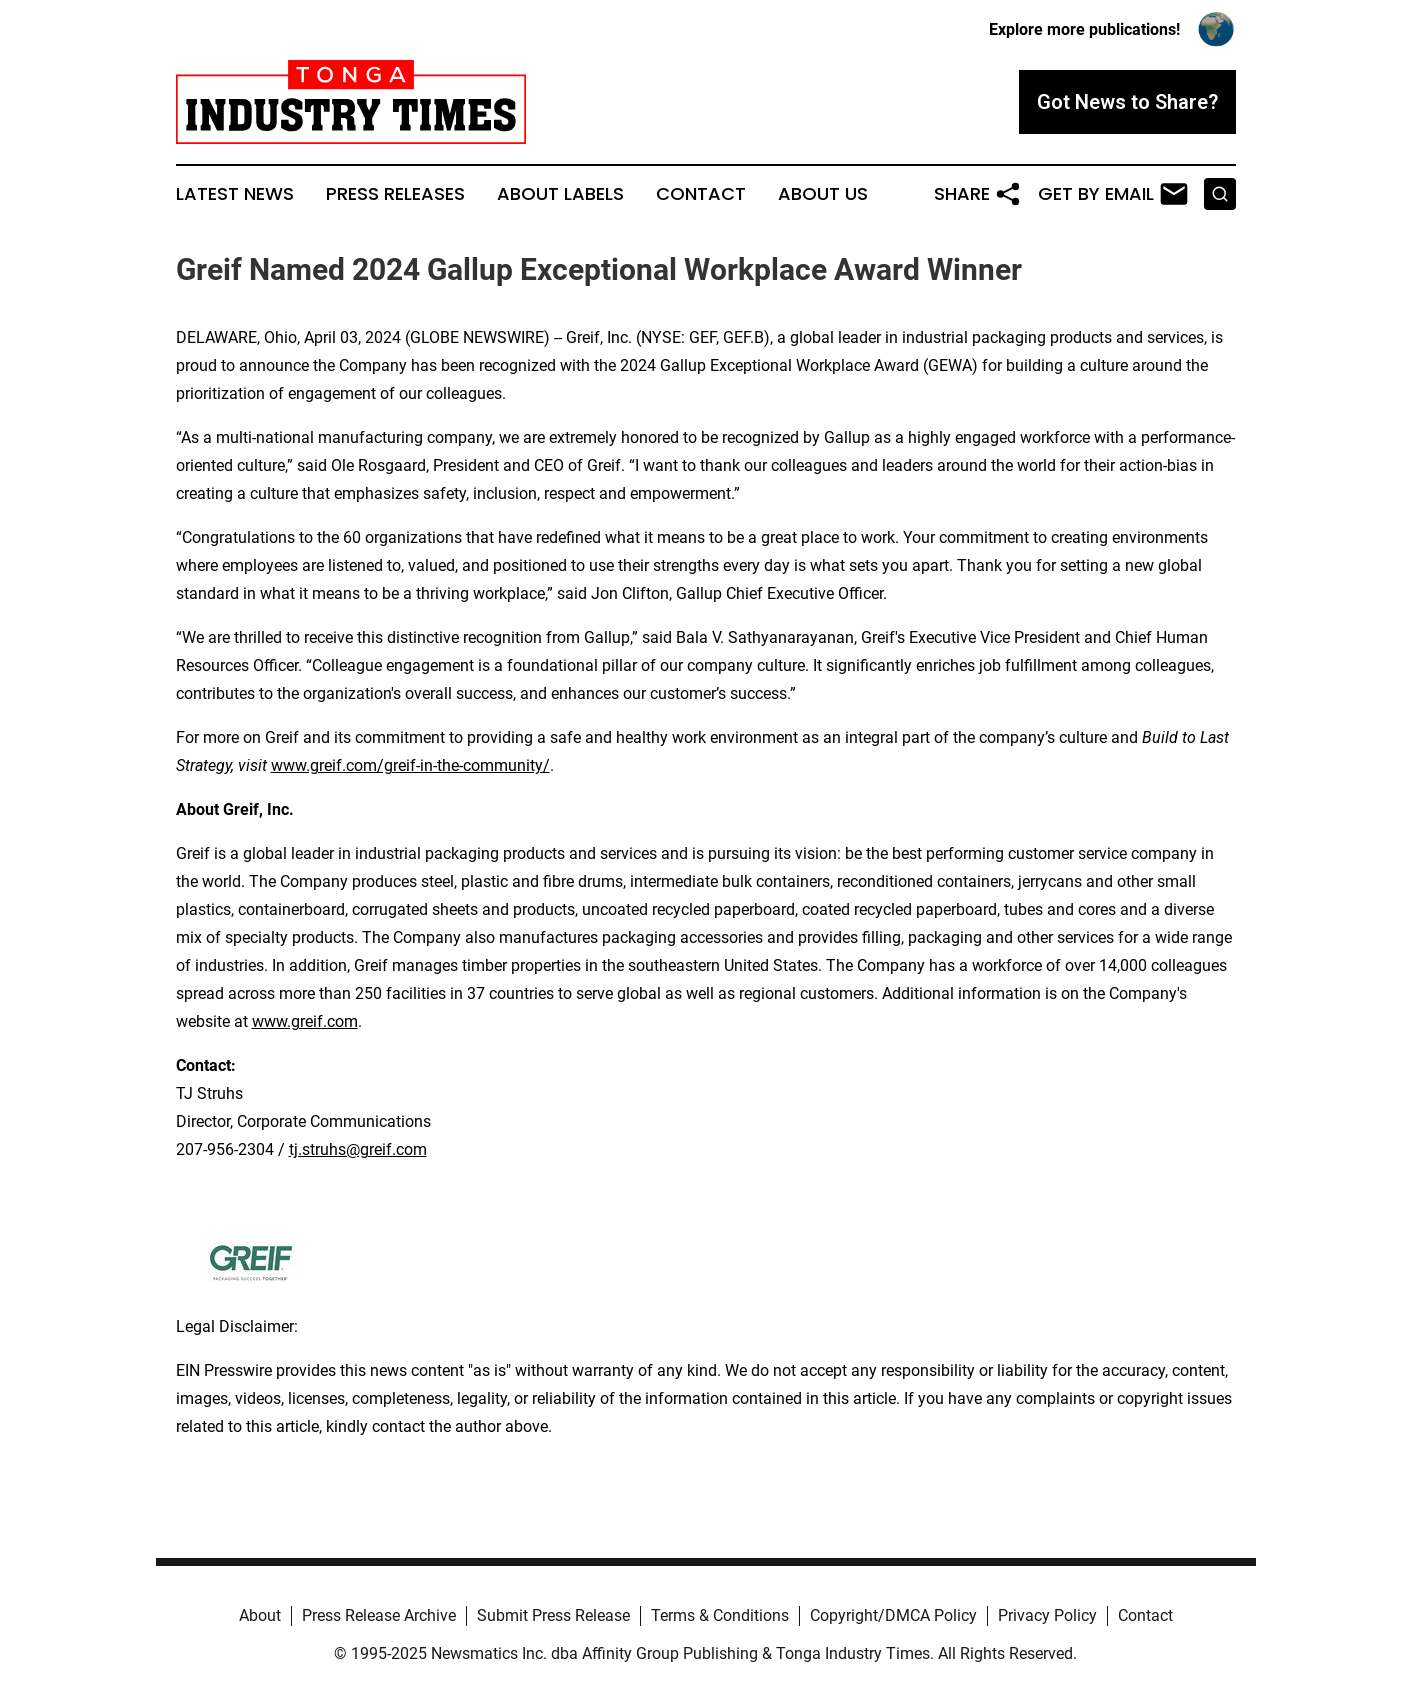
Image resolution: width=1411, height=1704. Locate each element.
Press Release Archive (379, 1615)
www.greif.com (305, 1021)
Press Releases (395, 194)
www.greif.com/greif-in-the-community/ (410, 765)
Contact (701, 194)
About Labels (560, 194)
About (260, 1615)
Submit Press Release (553, 1615)
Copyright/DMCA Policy (893, 1615)
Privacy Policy (1047, 1615)
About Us (823, 194)
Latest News (235, 194)
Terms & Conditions (720, 1615)
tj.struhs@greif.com (358, 1149)
